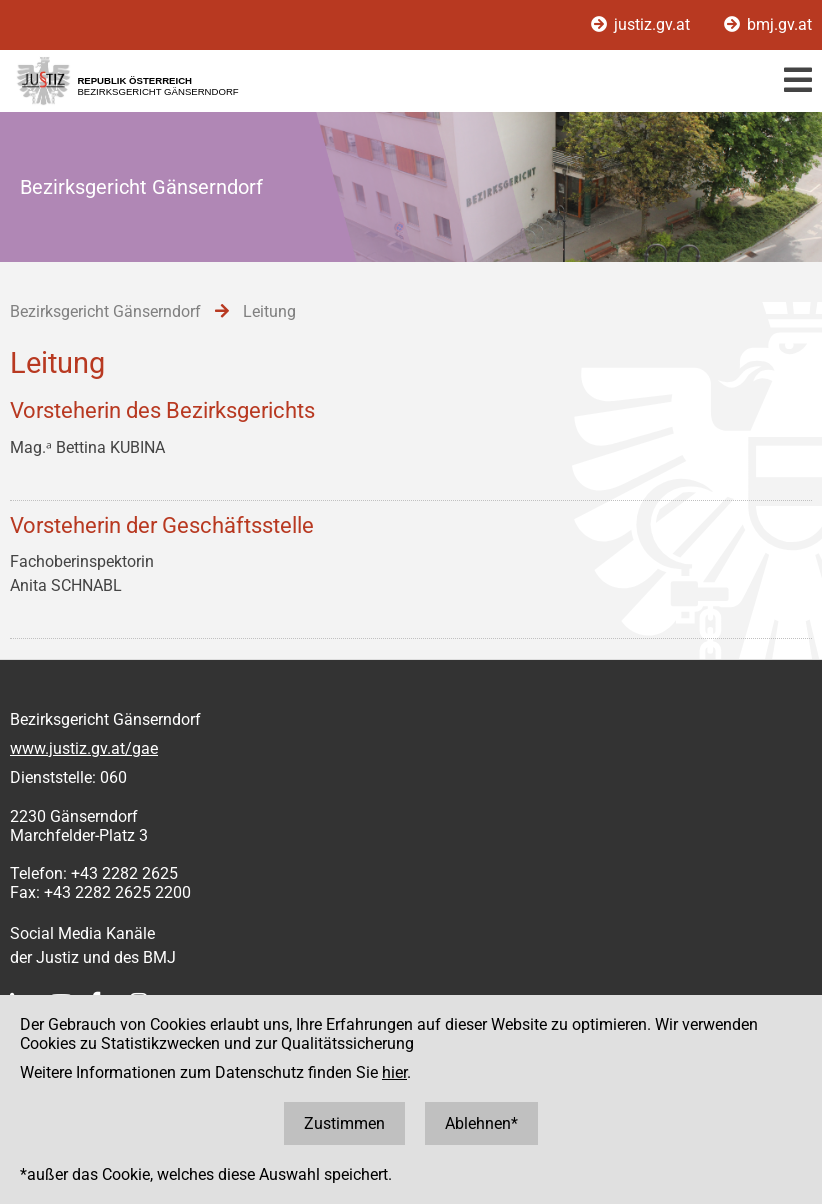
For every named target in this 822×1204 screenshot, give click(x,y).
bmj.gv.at (768, 24)
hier (394, 1072)
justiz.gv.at (642, 24)
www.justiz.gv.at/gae (84, 748)
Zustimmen (344, 1123)
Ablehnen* (481, 1123)
